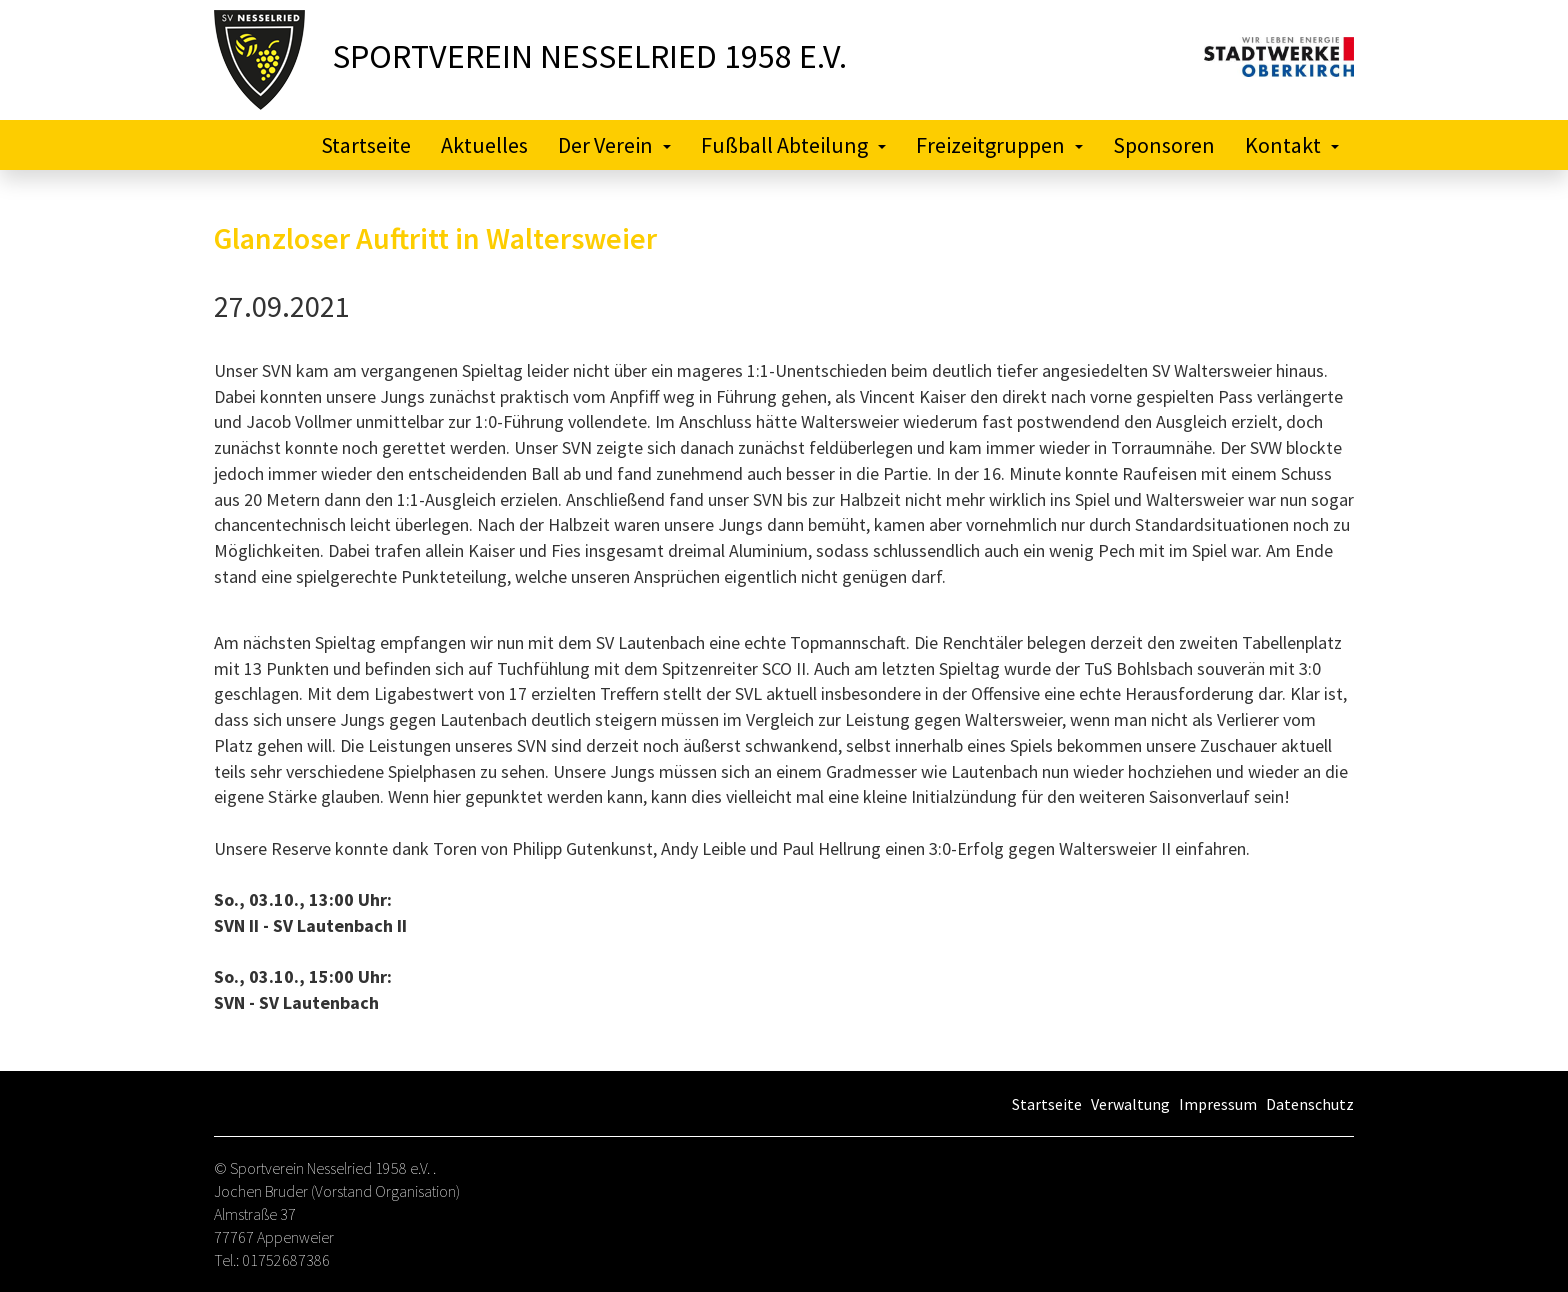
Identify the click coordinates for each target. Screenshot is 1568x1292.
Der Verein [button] (614, 145)
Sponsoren (1164, 145)
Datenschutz (1310, 1104)
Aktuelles (484, 145)
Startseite (366, 145)
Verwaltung (1130, 1104)
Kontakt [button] (1292, 145)
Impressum (1218, 1104)
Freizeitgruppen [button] (999, 145)
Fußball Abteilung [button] (793, 145)
